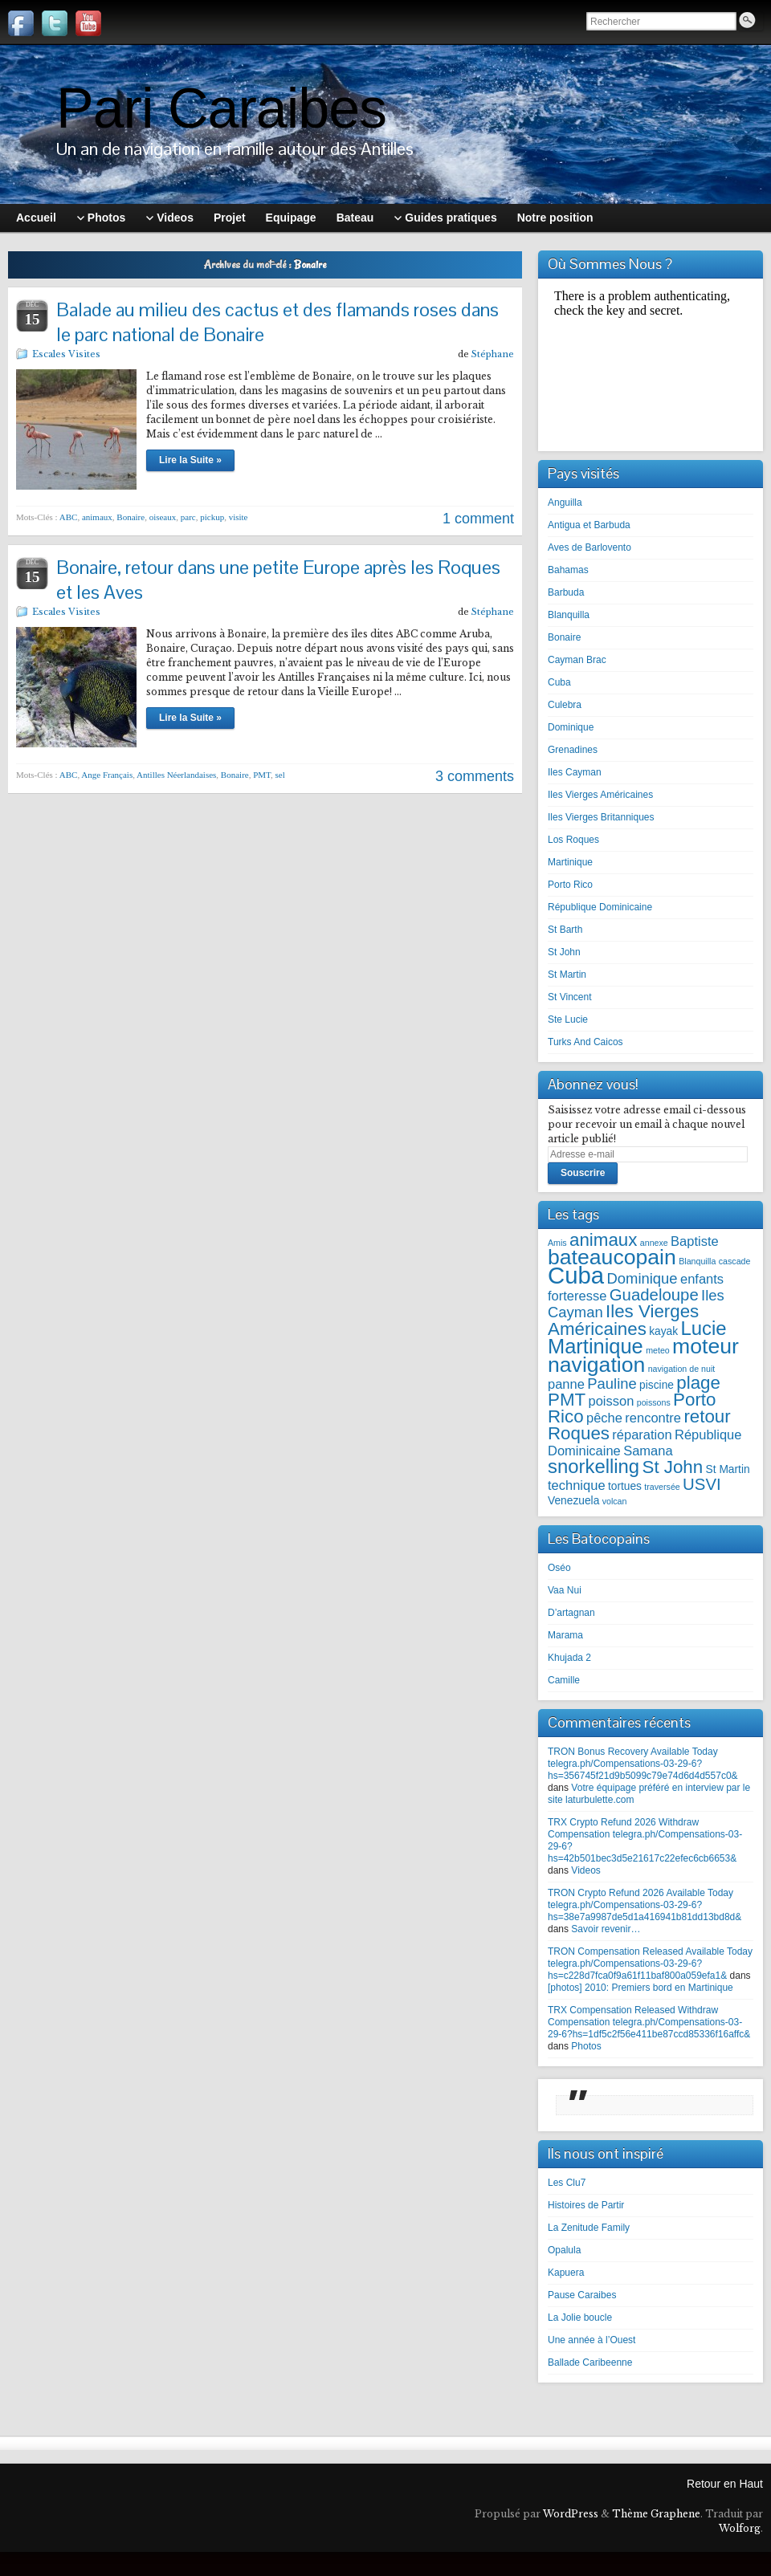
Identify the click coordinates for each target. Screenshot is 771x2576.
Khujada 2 (569, 1657)
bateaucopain (612, 1257)
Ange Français (107, 774)
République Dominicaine (600, 907)
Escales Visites (66, 354)
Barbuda (566, 592)
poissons (654, 1402)
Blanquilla (568, 615)
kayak (663, 1331)
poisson (611, 1401)
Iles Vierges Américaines (600, 794)
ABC (68, 517)
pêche (604, 1417)
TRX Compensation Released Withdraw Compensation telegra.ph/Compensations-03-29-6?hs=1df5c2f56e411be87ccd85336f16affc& (649, 2022)
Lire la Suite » (190, 460)
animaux (97, 517)
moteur (705, 1346)
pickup (212, 517)
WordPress (570, 2514)
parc (188, 517)
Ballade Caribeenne (590, 2362)
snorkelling (593, 1466)
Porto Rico (570, 884)
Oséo (559, 1567)
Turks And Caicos (585, 1042)
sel (280, 774)
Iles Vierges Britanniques (601, 817)
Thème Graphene (656, 2514)
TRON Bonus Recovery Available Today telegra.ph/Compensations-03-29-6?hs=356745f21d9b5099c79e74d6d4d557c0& (643, 1763)
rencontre (653, 1417)
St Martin (567, 974)
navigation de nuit (682, 1368)
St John (564, 952)
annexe (654, 1242)
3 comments (474, 776)
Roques (579, 1433)
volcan (614, 1501)
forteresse (577, 1295)
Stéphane (492, 354)
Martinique (570, 862)
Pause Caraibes (582, 2295)
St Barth (565, 929)
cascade (735, 1261)
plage (698, 1383)
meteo (658, 1350)
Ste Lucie (568, 1019)
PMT (262, 774)
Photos (586, 2046)
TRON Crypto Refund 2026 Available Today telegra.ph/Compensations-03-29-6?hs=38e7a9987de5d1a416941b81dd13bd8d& (644, 1905)
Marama (565, 1635)
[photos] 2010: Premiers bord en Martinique (640, 1987)
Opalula (564, 2250)
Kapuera (566, 2272)
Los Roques (573, 839)
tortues (625, 1486)
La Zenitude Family (589, 2227)
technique (577, 1485)
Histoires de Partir (586, 2205)
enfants (702, 1279)
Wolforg (740, 2528)
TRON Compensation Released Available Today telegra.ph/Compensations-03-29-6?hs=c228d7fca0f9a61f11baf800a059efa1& (650, 1963)
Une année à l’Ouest (591, 2340)
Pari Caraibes (221, 108)
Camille (564, 1680)
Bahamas (568, 570)
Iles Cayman (575, 772)
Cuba (559, 682)
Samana (647, 1450)
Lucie (704, 1328)
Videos (585, 1870)
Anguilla (565, 502)
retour (706, 1416)
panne (566, 1384)
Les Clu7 (566, 2182)
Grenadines (573, 749)
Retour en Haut (725, 2483)
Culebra (564, 704)
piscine (656, 1385)
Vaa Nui (564, 1590)
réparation (641, 1434)
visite (238, 517)
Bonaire (130, 517)
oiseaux (163, 517)
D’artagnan (571, 1612)
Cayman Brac (577, 659)
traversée (661, 1486)
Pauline (612, 1383)
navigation (596, 1365)
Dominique (571, 727)
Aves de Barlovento (589, 547)
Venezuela (573, 1501)
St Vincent (569, 997)
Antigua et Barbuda (589, 525)
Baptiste (695, 1241)
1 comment (478, 519)
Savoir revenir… (605, 1929)
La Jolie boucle (580, 2317)
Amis (557, 1242)
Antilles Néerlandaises (176, 774)
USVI (702, 1484)
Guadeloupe (654, 1295)
